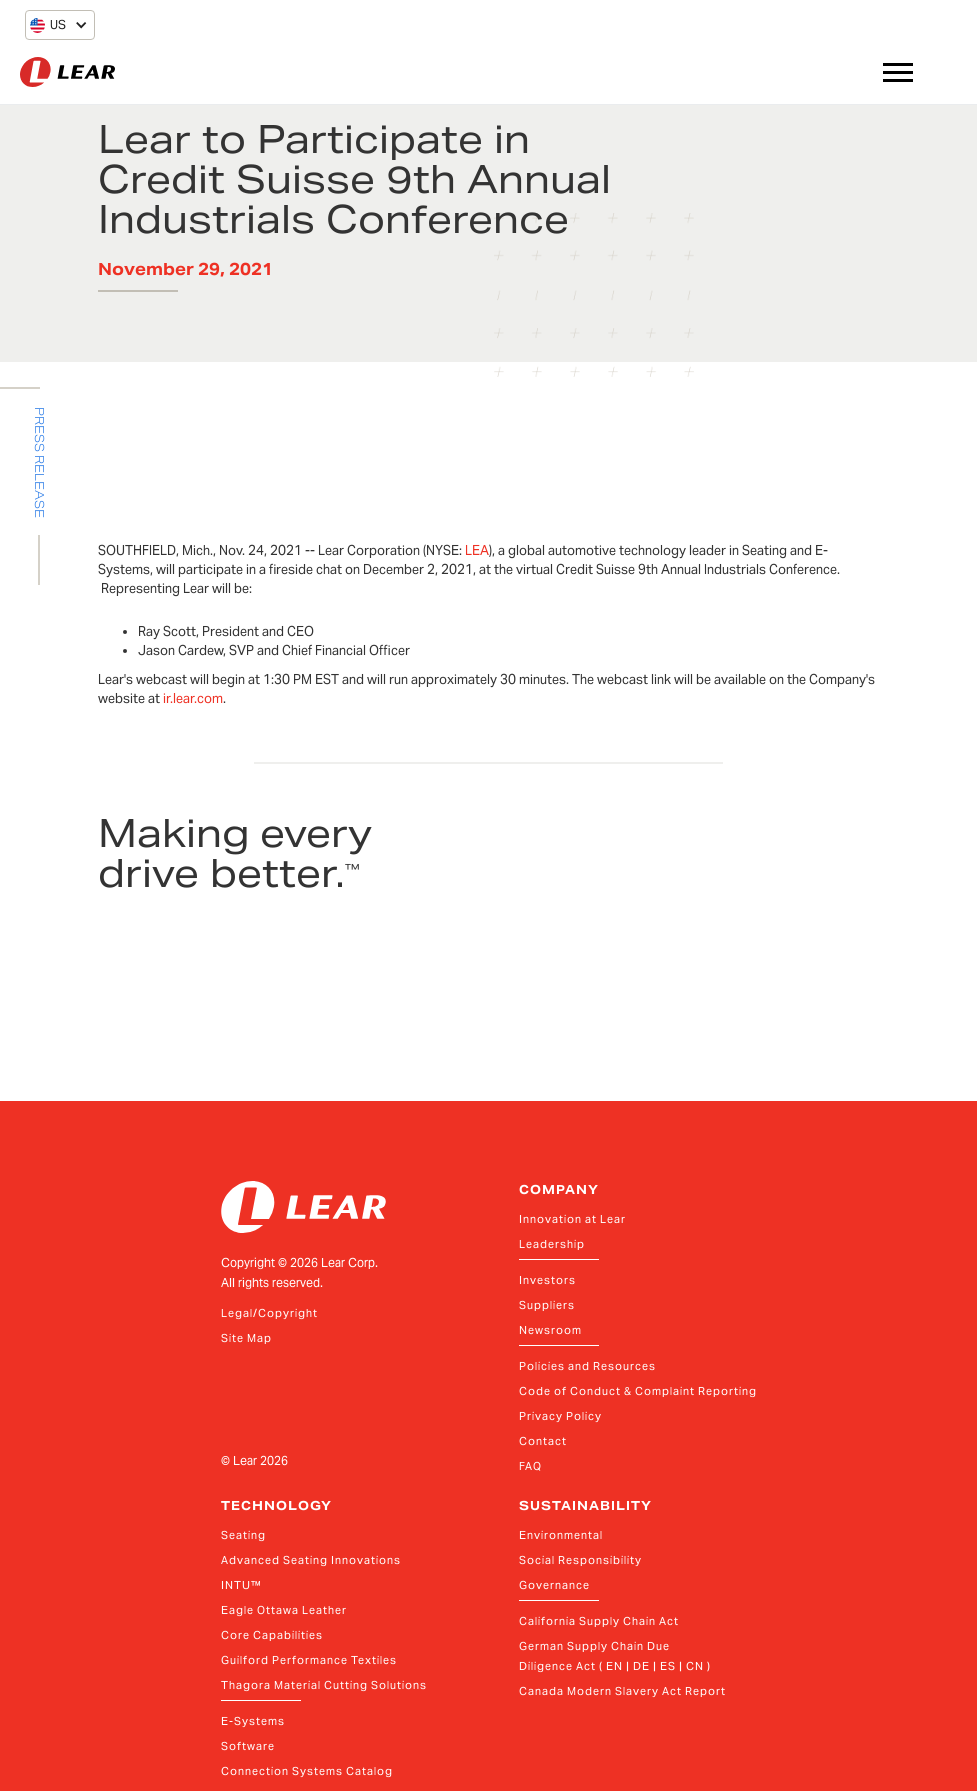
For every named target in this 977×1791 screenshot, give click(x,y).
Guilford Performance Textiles (309, 1660)
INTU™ (241, 1585)
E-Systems (253, 1721)
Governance (554, 1585)
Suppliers (547, 1305)
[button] (48, 25)
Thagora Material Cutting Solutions (324, 1685)
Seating (243, 1535)
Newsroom (550, 1330)
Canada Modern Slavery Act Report (622, 1691)
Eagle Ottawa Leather (284, 1610)
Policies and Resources (587, 1366)
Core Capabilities (272, 1635)
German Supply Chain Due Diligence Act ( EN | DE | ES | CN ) (615, 1656)
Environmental (561, 1535)
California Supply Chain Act (599, 1621)
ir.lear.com (193, 698)
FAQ (530, 1466)
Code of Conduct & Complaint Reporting (638, 1391)
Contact (543, 1441)
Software (248, 1746)
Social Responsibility (580, 1560)
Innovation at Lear (572, 1219)
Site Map (246, 1338)
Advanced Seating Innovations (311, 1560)
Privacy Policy (560, 1416)
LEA (477, 550)
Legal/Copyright (269, 1313)
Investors (547, 1280)
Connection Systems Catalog (307, 1771)
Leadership (552, 1244)
